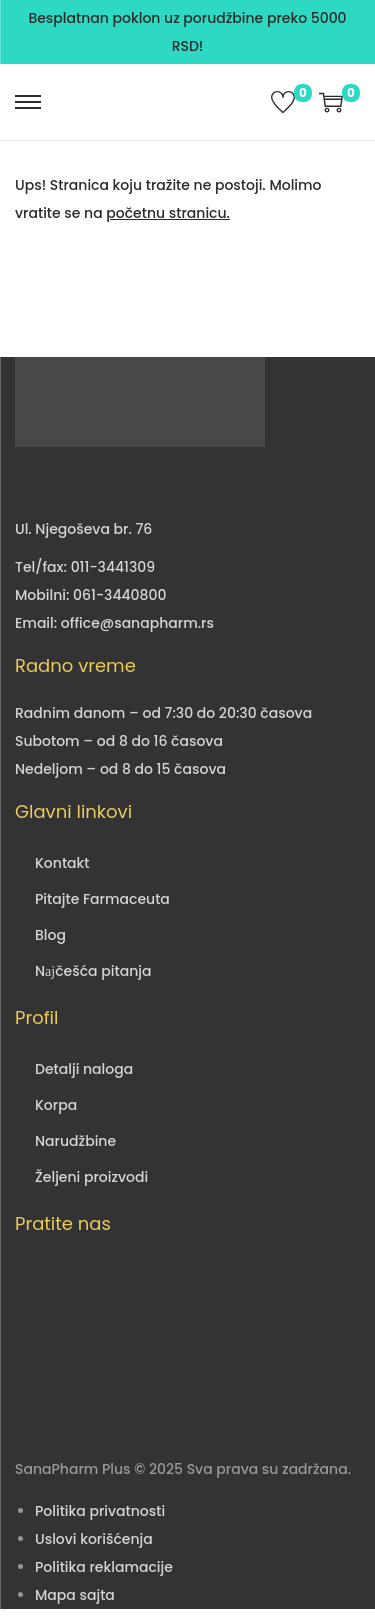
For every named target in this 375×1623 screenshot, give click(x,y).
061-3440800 (119, 595)
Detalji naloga (84, 1069)
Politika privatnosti (100, 1511)
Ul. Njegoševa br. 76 (83, 529)
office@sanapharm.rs (137, 623)
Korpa (56, 1105)
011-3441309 (113, 567)
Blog (50, 935)
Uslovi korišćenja (94, 1539)
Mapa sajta (75, 1595)
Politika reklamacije (104, 1567)
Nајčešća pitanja (93, 971)
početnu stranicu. (168, 213)
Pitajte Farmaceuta (102, 899)
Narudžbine (75, 1141)
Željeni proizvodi (91, 1177)
